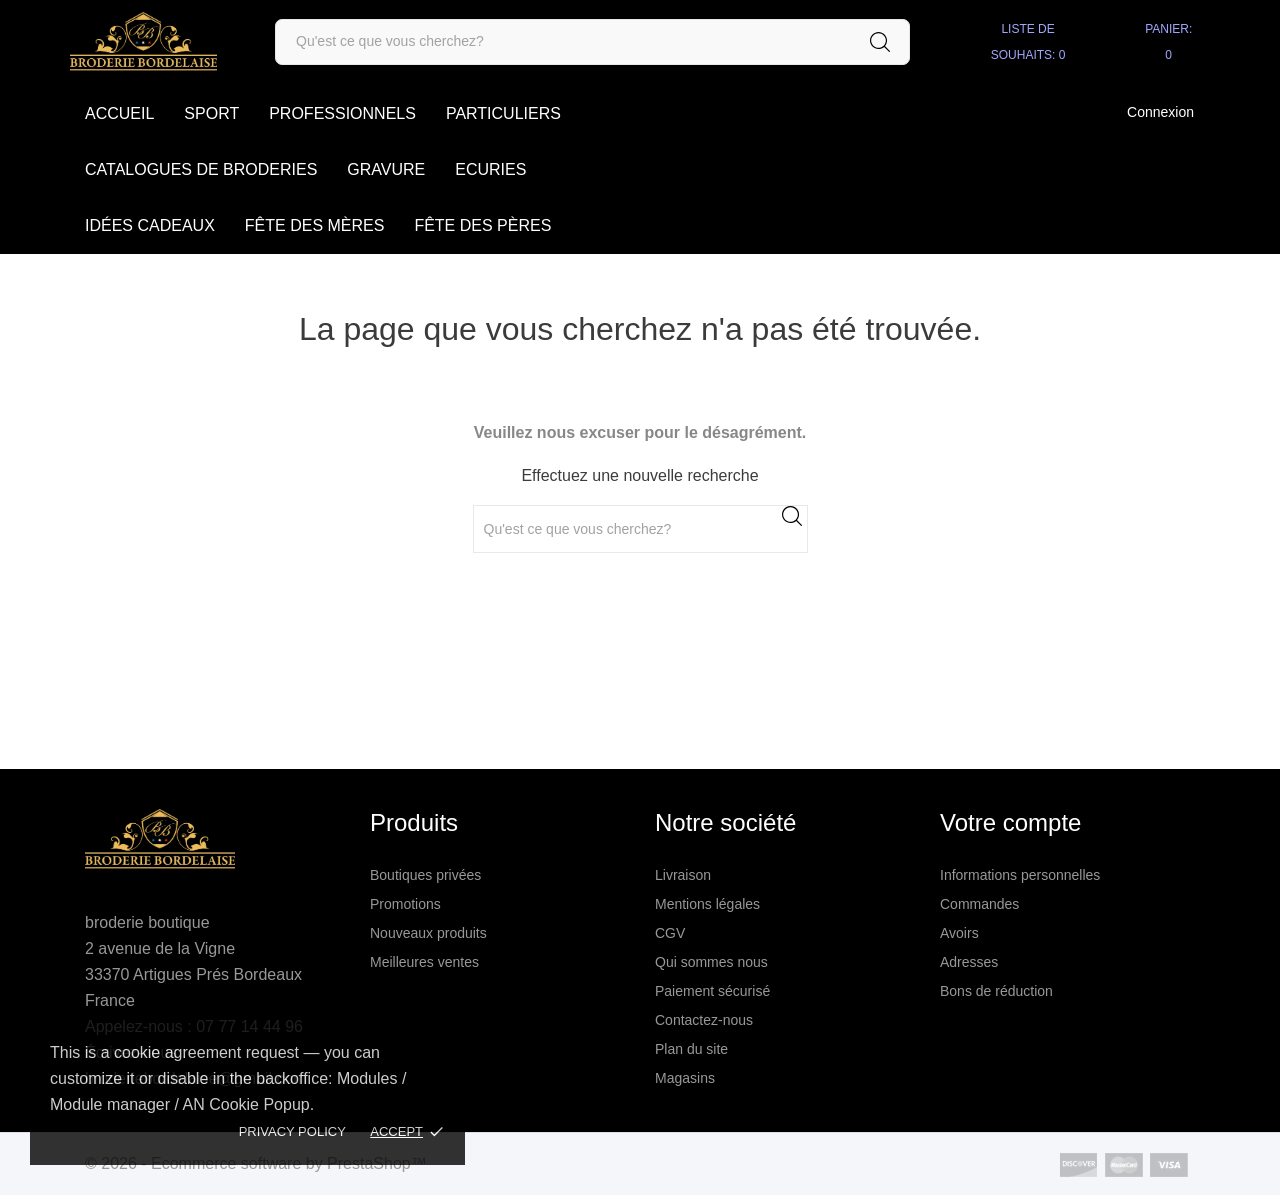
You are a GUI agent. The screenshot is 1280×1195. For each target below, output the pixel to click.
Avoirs (959, 933)
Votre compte (1010, 822)
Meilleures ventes (424, 962)
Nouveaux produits (428, 933)
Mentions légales (707, 904)
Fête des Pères (482, 225)
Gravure (386, 169)
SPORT (211, 113)
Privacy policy (292, 1131)
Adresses (969, 962)
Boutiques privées (425, 875)
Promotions (405, 904)
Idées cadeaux (150, 225)
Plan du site (691, 1049)
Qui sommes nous (711, 962)
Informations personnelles (1020, 875)
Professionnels (342, 113)
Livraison (683, 875)
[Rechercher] (592, 42)
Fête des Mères (315, 225)
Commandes (979, 904)
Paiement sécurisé (712, 991)
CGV (670, 933)
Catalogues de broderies (201, 169)
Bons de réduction (996, 991)
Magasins (685, 1078)
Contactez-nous (704, 1020)
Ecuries (490, 169)
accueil (119, 113)
